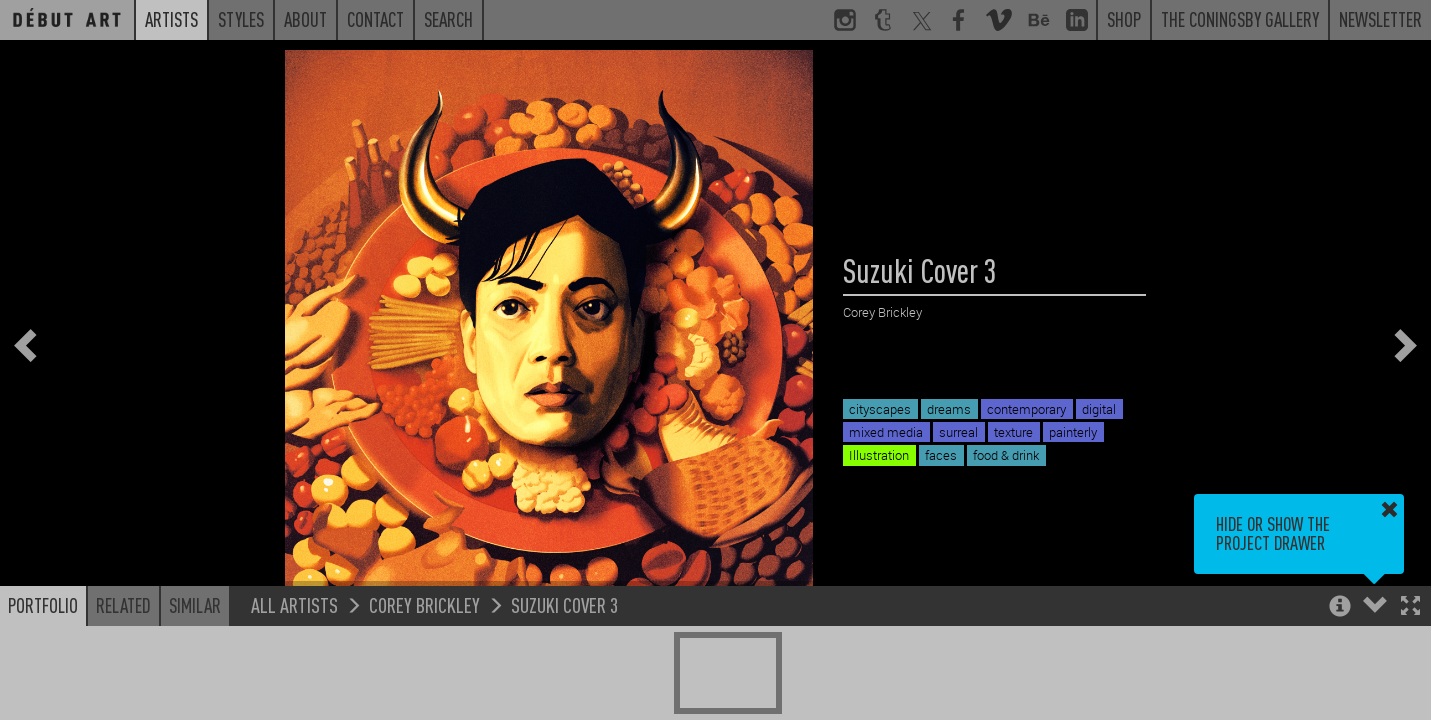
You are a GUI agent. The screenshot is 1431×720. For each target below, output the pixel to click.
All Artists (294, 604)
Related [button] (123, 605)
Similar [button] (195, 605)
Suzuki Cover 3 (564, 604)
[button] (1410, 607)
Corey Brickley (424, 604)
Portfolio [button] (43, 605)
